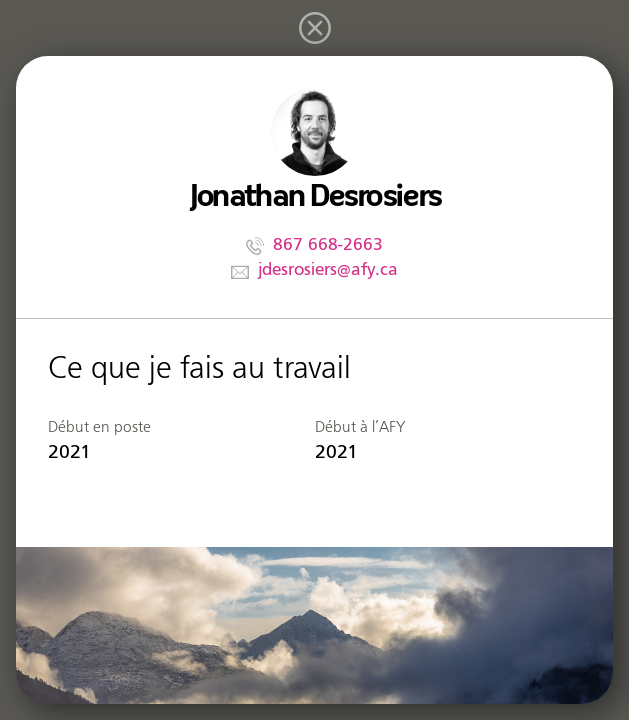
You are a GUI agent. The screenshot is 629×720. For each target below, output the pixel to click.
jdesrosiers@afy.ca (328, 269)
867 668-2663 (328, 244)
